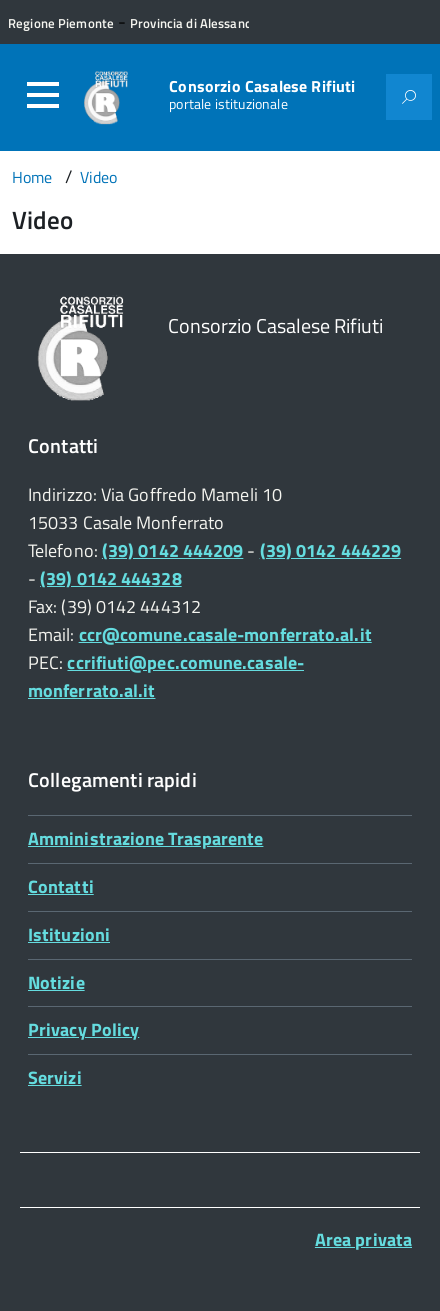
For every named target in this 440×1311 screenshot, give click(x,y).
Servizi (55, 1077)
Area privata (363, 1239)
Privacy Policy (83, 1029)
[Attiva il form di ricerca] (409, 97)
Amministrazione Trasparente (145, 838)
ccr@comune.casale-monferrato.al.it (225, 634)
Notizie (56, 982)
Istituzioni (69, 934)
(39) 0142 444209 (172, 550)
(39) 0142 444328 (110, 578)
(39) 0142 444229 (330, 550)
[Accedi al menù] (43, 95)
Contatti (61, 886)
